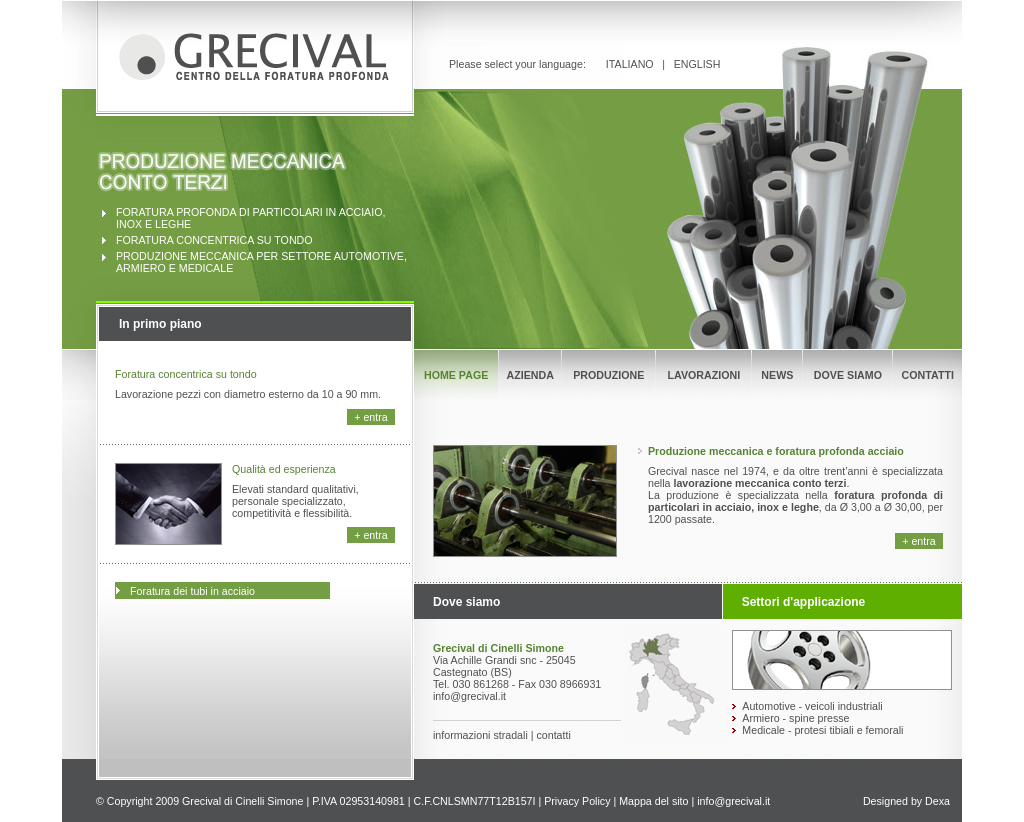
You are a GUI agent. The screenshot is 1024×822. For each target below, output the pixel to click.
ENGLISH (697, 64)
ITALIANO (630, 64)
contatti (553, 735)
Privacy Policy (577, 801)
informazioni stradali (480, 735)
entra (375, 417)
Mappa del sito (653, 801)
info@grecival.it (733, 801)
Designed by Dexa (906, 801)
